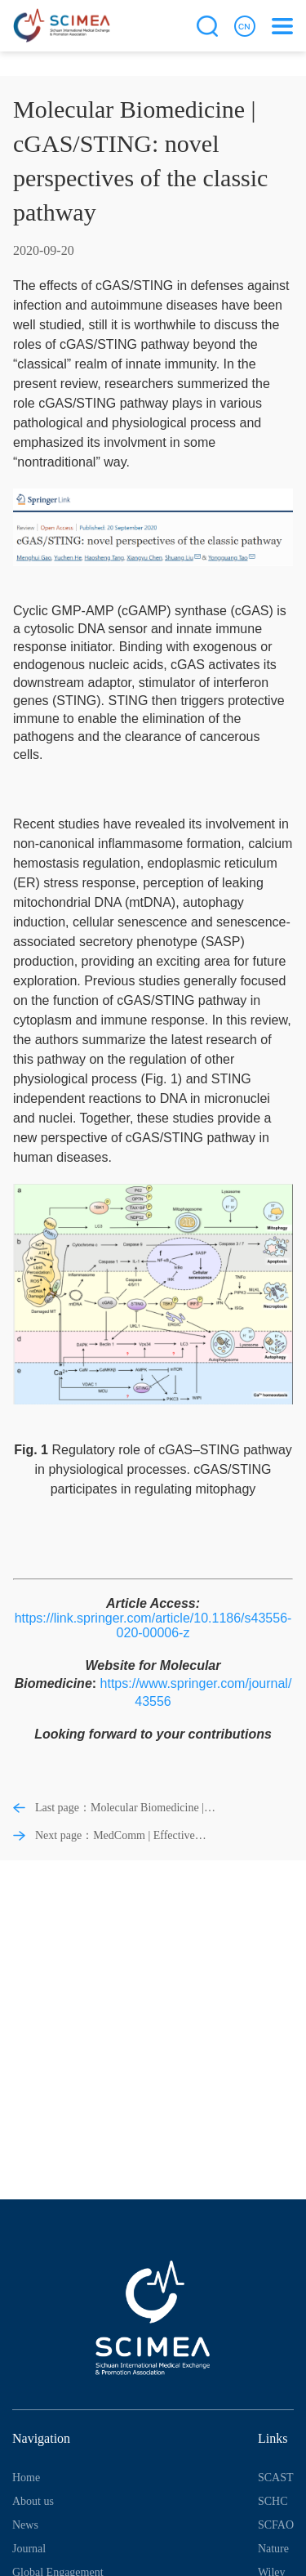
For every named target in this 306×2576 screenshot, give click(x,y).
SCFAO (276, 2525)
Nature (273, 2549)
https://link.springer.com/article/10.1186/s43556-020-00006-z (153, 1625)
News (25, 2525)
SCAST (276, 2477)
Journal (29, 2549)
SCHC (273, 2501)
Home (26, 2477)
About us (33, 2501)
